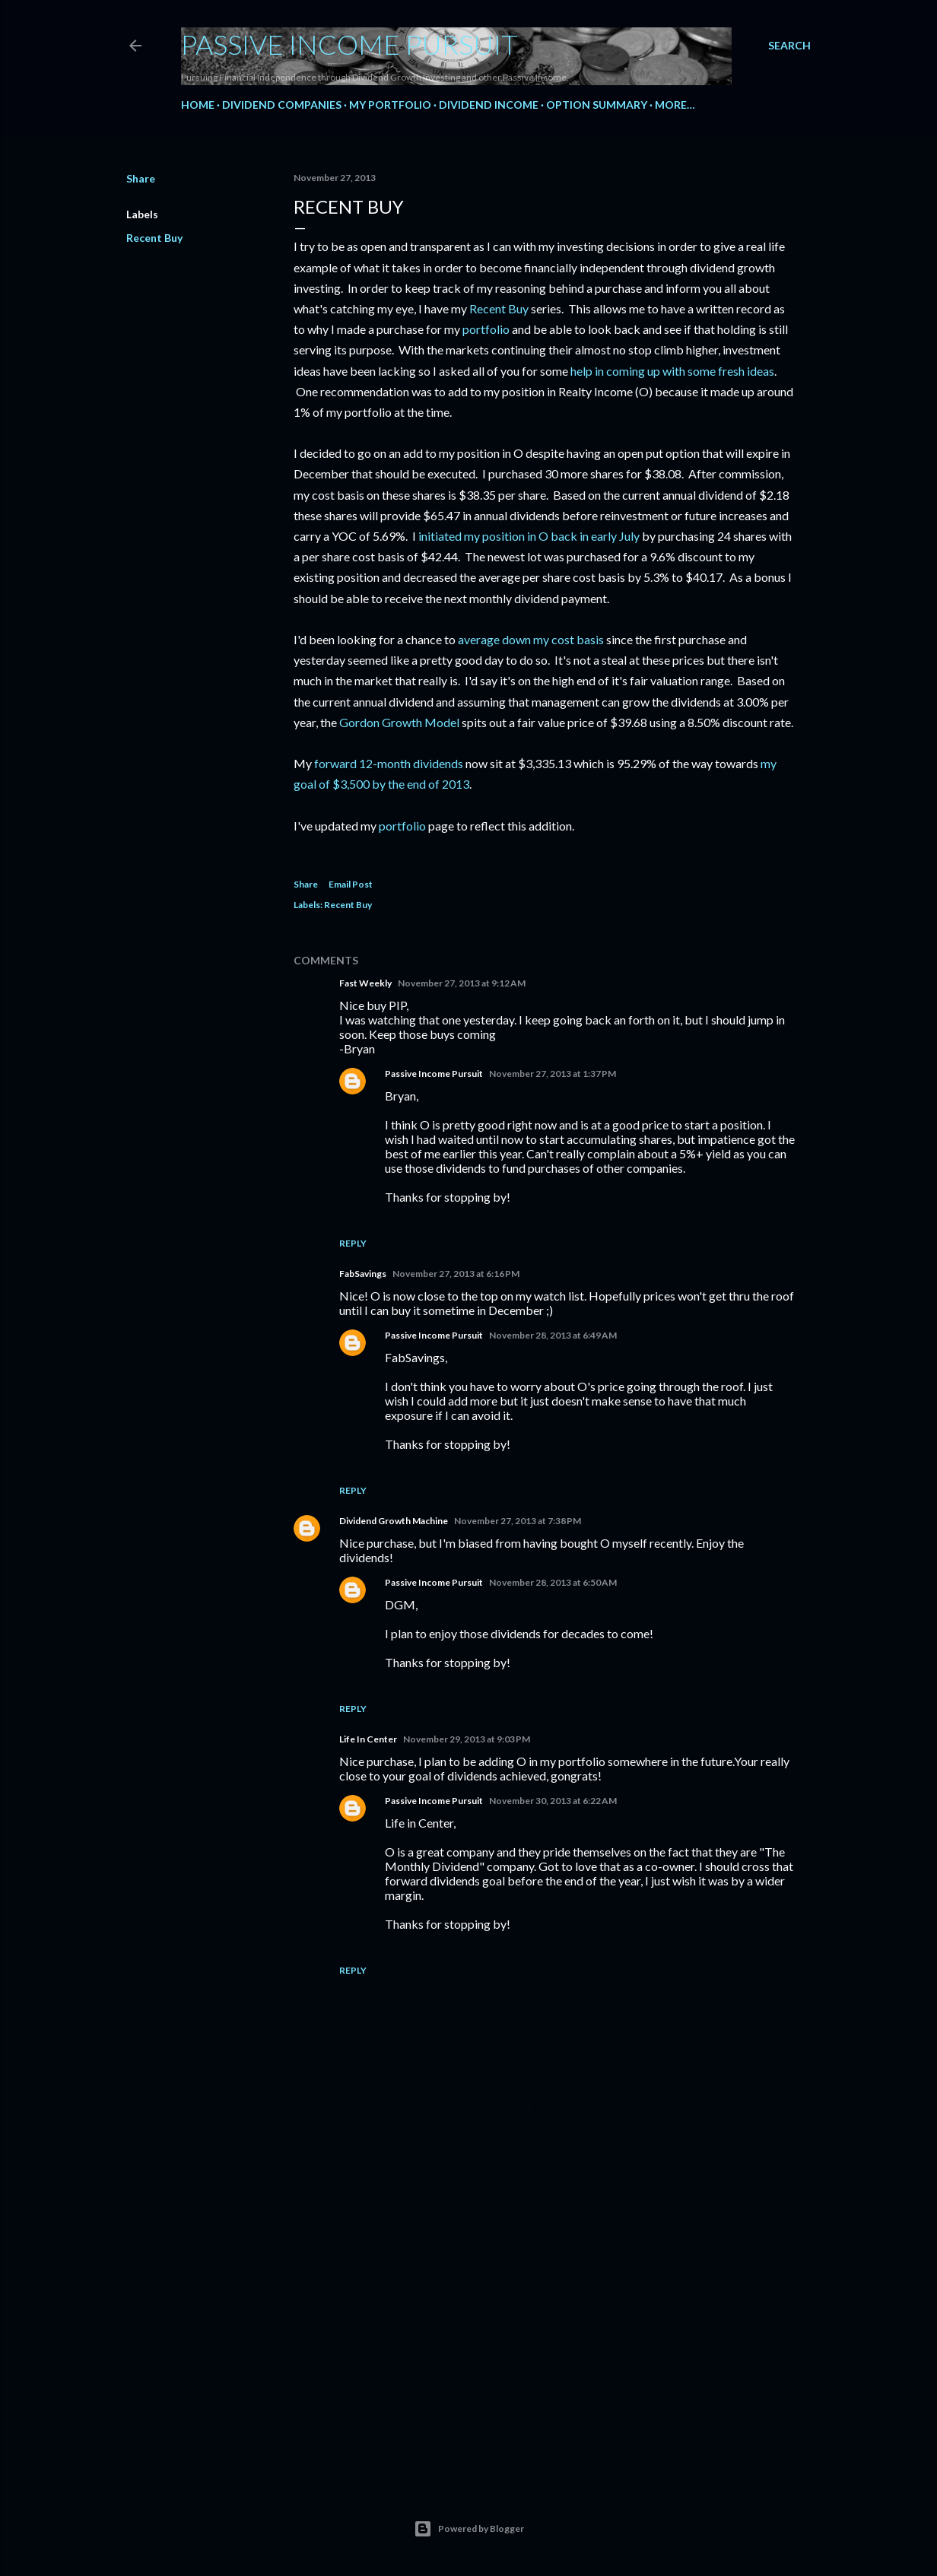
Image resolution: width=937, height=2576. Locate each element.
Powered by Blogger (469, 2529)
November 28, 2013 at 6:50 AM (553, 1582)
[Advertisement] (545, 2337)
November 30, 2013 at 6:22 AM (553, 1800)
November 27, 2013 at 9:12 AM (462, 983)
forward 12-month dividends (388, 763)
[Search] (789, 45)
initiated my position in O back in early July (529, 536)
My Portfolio (390, 104)
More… (675, 104)
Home (197, 104)
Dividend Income (488, 104)
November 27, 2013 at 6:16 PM (455, 1273)
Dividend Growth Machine (393, 1520)
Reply (353, 1243)
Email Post (351, 884)
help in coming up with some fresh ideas (671, 371)
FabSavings (362, 1273)
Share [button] (140, 178)
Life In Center (368, 1739)
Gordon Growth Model (399, 722)
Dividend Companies (281, 104)
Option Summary (596, 104)
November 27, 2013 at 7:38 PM (517, 1520)
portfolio (486, 329)
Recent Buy (154, 237)
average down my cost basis (531, 639)
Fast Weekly (365, 983)
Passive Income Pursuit (349, 44)
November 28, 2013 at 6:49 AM (553, 1335)
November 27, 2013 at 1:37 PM (552, 1073)
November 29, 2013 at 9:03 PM (466, 1739)
